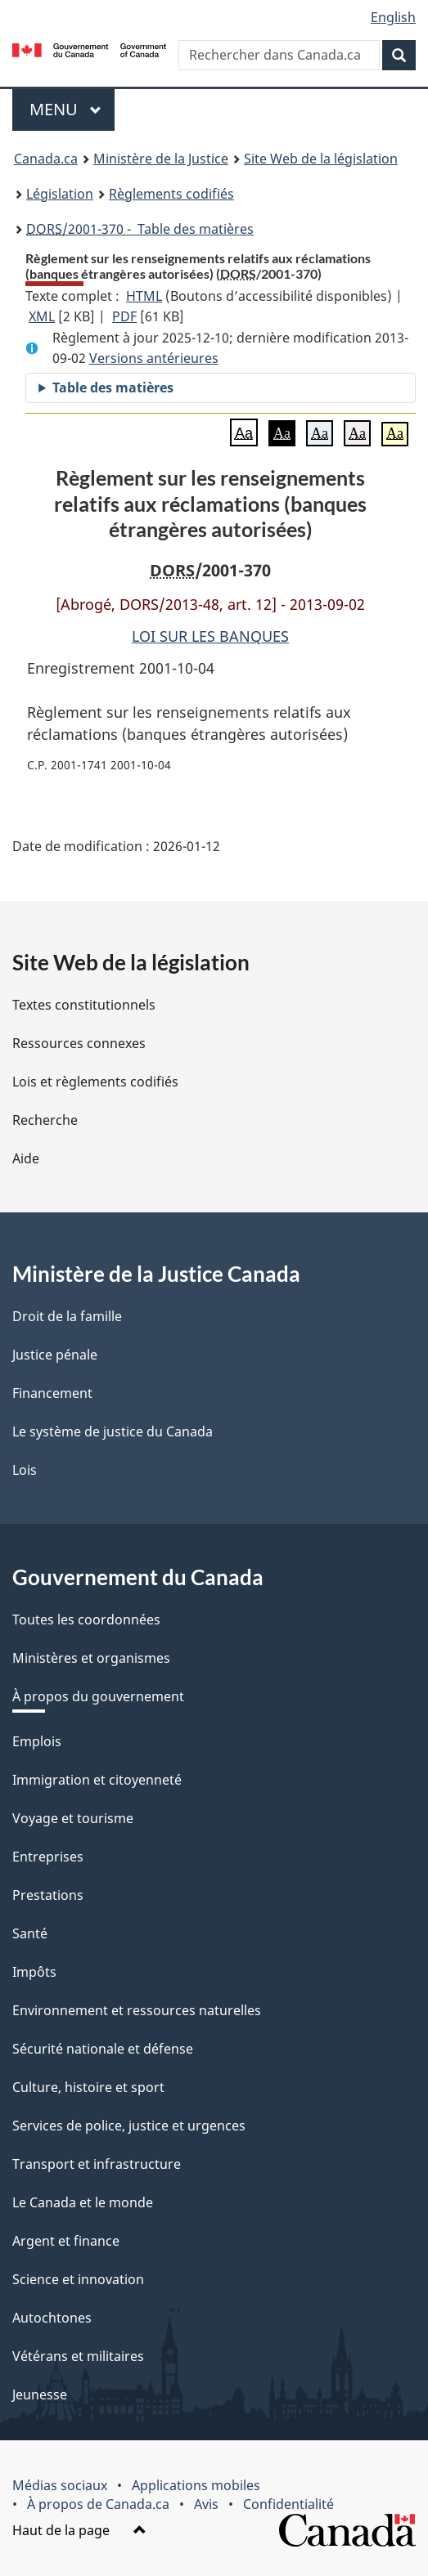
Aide (25, 1158)
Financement (52, 1393)
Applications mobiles (196, 2485)
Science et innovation (78, 2279)
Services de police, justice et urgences (129, 2126)
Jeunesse (39, 2395)
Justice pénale (54, 1355)
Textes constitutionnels (83, 1005)
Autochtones (52, 2318)
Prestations (47, 1895)
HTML (144, 296)
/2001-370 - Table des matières (140, 229)
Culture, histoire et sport (88, 2087)
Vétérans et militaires (78, 2356)
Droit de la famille (67, 1316)
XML (42, 316)
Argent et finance (65, 2241)
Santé (29, 1933)
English (393, 17)
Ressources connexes (79, 1043)
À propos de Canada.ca (98, 2504)
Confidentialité (288, 2504)
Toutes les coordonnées (86, 1619)
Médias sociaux (59, 2485)
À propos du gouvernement (98, 1696)
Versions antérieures (154, 358)
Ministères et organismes (91, 1658)
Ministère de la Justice (160, 159)
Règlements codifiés (171, 194)
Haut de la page (79, 2530)
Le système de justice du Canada (112, 1431)
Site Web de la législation (321, 159)
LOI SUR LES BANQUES (210, 636)
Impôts (34, 1972)
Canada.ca (46, 159)
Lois (24, 1470)
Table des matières (112, 387)
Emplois (36, 1741)
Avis (206, 2504)
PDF (124, 316)
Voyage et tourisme (72, 1818)
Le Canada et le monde (82, 2202)
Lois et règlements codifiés (95, 1082)
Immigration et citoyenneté (97, 1780)
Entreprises (47, 1857)
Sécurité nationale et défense (102, 2049)
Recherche (45, 1120)
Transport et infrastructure (96, 2164)
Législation (59, 194)
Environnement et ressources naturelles (136, 2010)
